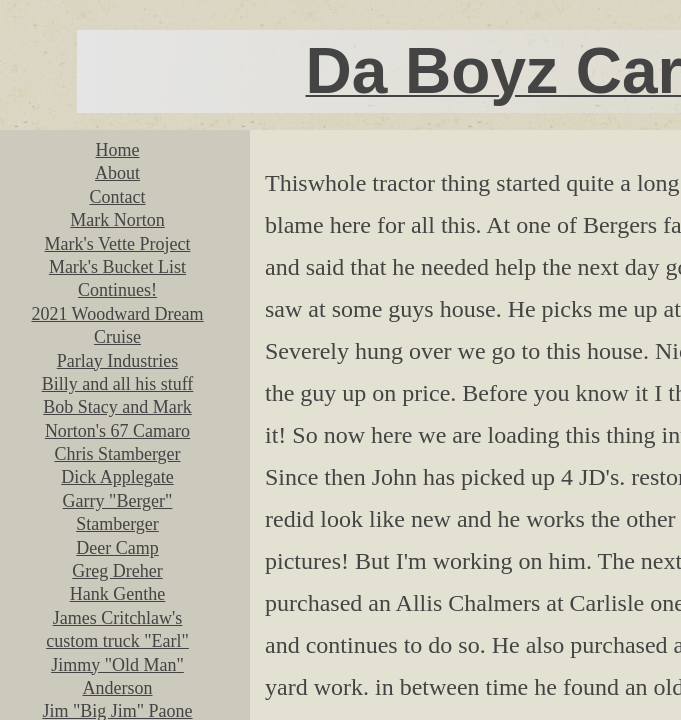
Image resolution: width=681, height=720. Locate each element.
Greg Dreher (117, 571)
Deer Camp (117, 548)
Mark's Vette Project (118, 244)
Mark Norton (117, 220)
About (117, 173)
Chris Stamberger (117, 454)
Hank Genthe (117, 594)
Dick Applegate (117, 477)
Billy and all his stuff (118, 384)
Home (118, 150)
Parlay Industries (117, 361)
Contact (118, 197)
